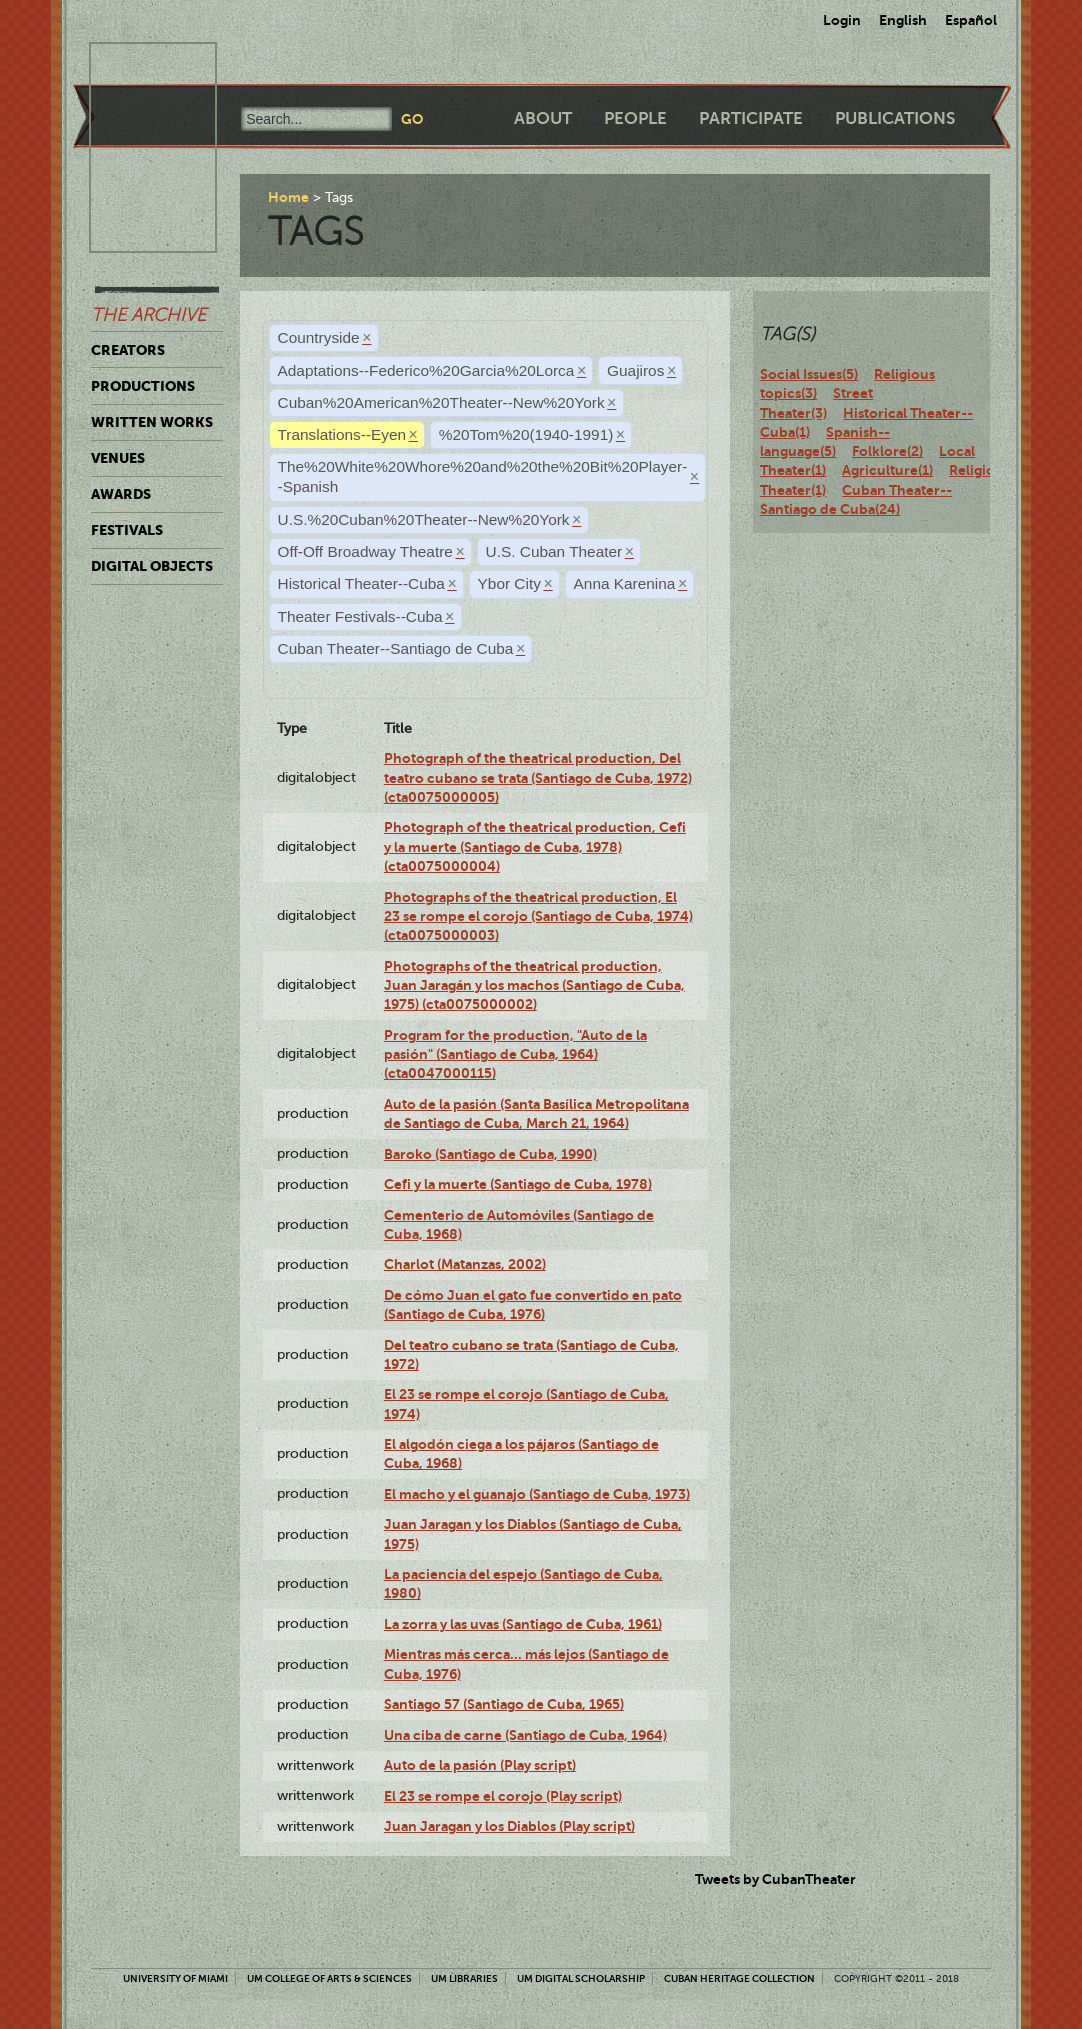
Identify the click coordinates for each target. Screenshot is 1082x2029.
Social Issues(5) (809, 374)
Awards (121, 494)
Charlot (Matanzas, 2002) (465, 1264)
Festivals (127, 530)
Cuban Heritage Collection (739, 1978)
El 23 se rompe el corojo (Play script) (503, 1796)
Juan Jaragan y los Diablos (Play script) (509, 1826)
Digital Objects (152, 566)
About (543, 118)
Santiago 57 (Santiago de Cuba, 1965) (504, 1704)
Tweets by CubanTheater (775, 1879)
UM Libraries (464, 1978)
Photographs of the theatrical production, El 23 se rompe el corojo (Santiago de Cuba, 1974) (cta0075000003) (538, 916)
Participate (751, 118)
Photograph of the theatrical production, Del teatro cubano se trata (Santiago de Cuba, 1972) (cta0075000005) (538, 777)
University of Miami (175, 1978)
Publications (895, 118)
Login (842, 20)
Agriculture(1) (887, 470)
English (903, 20)
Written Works (152, 422)
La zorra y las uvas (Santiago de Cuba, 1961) (523, 1624)
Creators (128, 350)
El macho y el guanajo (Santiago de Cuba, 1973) (537, 1494)
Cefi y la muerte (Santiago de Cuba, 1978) (518, 1184)
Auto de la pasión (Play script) (480, 1765)
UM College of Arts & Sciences (329, 1978)
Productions (143, 386)
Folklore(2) (887, 451)
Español (971, 20)
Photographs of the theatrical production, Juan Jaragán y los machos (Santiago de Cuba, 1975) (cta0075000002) (534, 985)
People (635, 118)
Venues (118, 458)
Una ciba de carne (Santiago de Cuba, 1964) (525, 1735)
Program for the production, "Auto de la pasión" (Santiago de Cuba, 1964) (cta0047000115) (515, 1054)
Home (288, 197)
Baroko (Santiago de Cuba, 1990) (490, 1154)
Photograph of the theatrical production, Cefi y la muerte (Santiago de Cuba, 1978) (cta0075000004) (535, 846)
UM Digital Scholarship (581, 1978)
